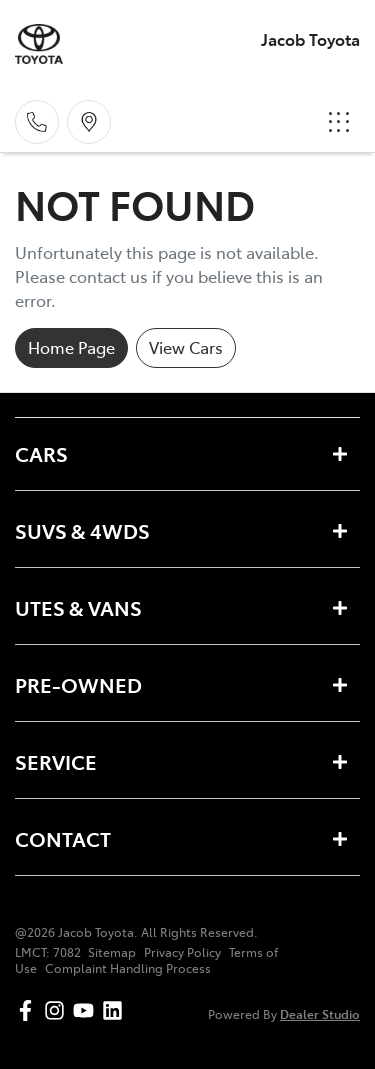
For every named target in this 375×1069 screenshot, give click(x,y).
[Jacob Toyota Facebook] (29, 1010)
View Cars (186, 347)
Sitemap (112, 952)
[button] (339, 122)
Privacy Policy (182, 952)
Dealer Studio (320, 1013)
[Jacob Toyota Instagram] (58, 1010)
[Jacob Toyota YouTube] (87, 1010)
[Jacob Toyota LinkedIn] (116, 1010)
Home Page (71, 347)
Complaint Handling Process (128, 968)
